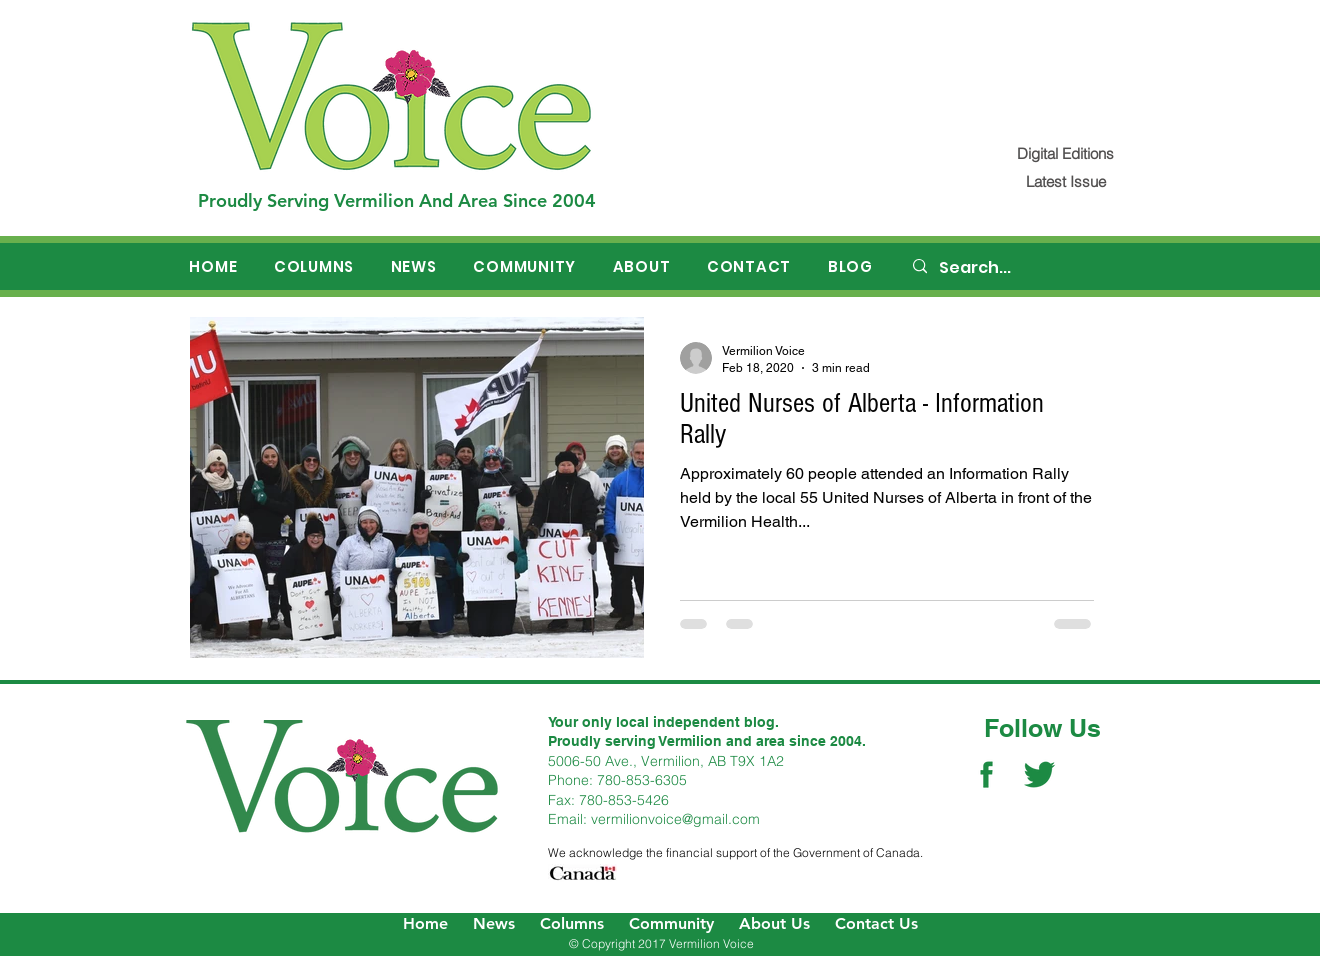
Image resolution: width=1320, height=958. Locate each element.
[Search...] (1021, 268)
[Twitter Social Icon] (1039, 774)
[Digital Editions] (1065, 153)
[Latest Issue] (1065, 181)
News (494, 923)
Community (671, 923)
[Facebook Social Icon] (986, 774)
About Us (774, 923)
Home (425, 923)
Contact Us (876, 923)
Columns (572, 923)
